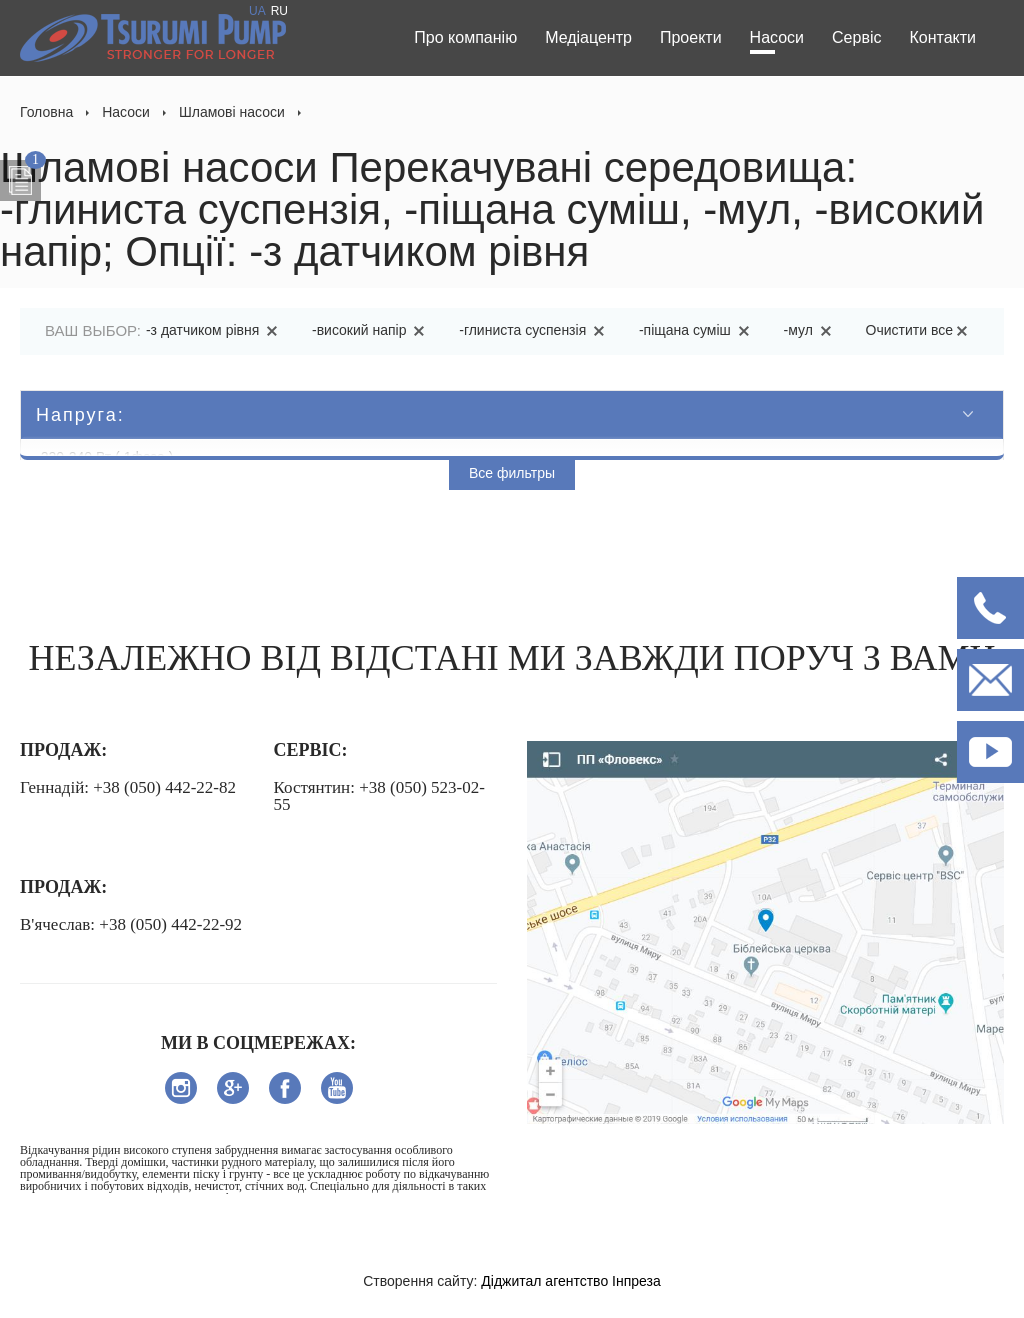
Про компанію (465, 37)
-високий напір (371, 330)
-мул (811, 330)
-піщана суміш (697, 330)
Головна (46, 112)
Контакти (942, 37)
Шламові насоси (232, 112)
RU (279, 11)
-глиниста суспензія (535, 330)
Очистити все (920, 330)
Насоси (777, 37)
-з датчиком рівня (215, 330)
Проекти (691, 37)
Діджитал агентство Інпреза (570, 1281)
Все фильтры (512, 473)
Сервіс (856, 37)
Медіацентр (588, 37)
